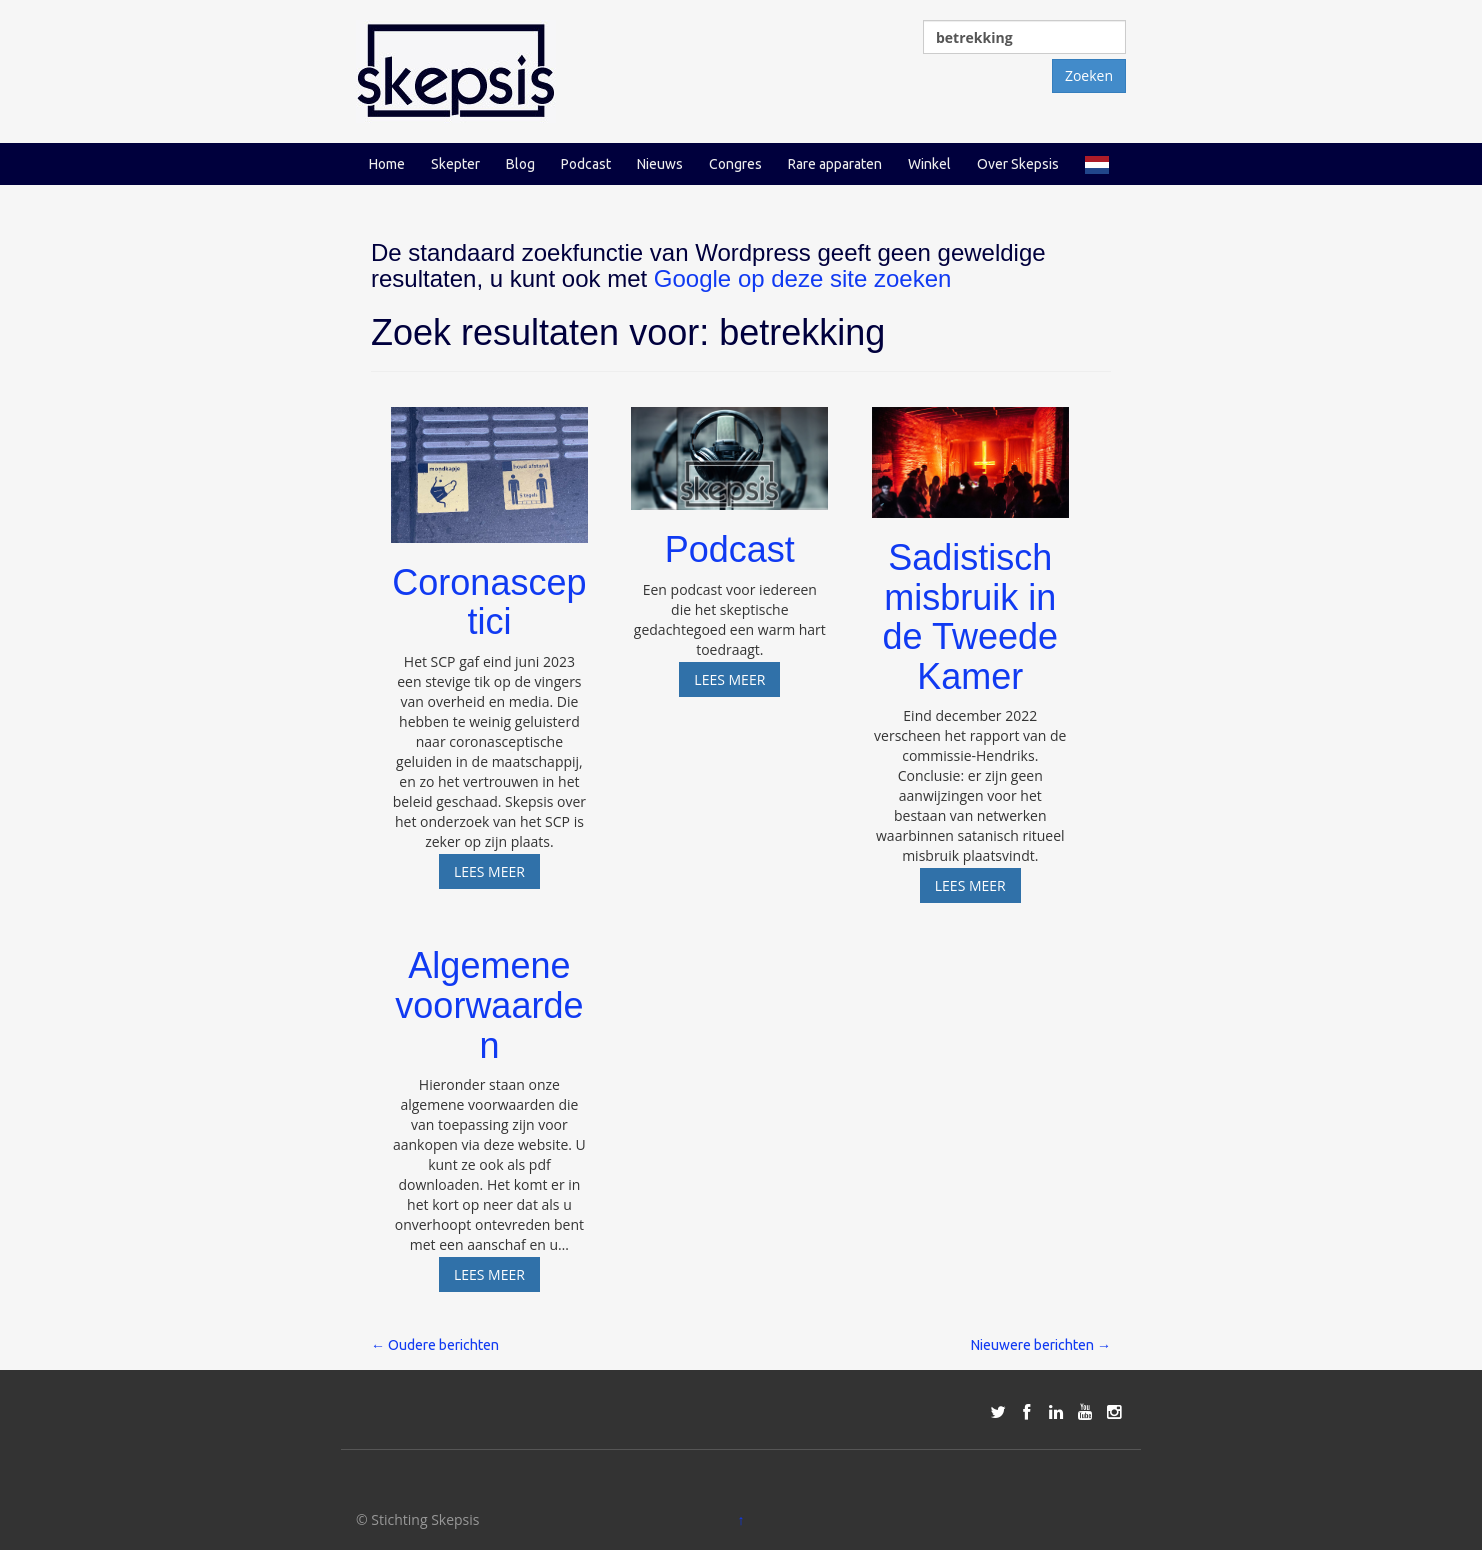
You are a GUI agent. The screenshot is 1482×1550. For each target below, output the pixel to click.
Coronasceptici (489, 602)
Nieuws (660, 164)
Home (387, 164)
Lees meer (497, 871)
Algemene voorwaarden (489, 1005)
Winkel (929, 164)
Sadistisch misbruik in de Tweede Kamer (970, 617)
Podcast (586, 164)
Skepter (455, 164)
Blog (520, 164)
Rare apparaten (835, 164)
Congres (735, 164)
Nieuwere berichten (1041, 1345)
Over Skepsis (1018, 164)
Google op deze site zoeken (803, 278)
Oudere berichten (435, 1345)
